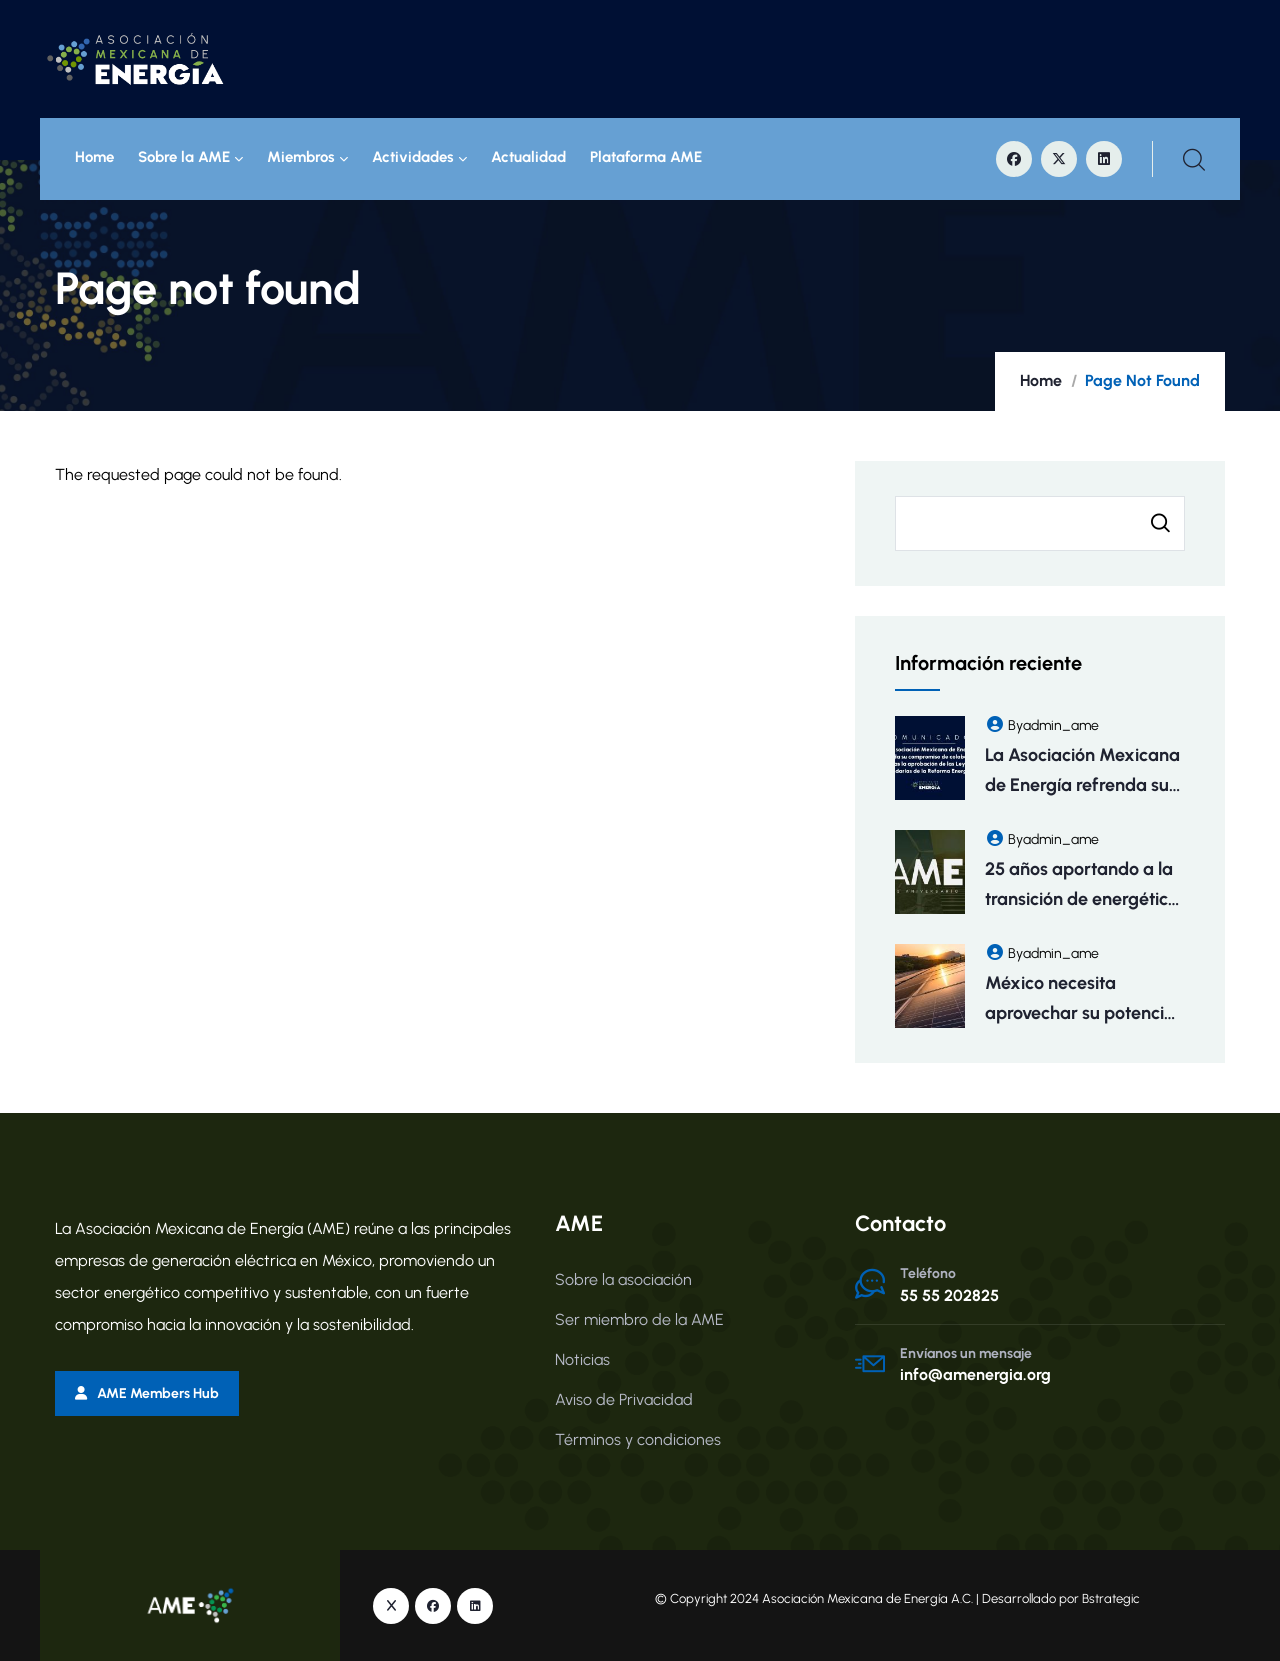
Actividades (419, 158)
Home (94, 158)
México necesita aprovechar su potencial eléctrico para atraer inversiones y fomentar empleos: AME (1082, 1000)
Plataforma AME (646, 158)
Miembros (307, 158)
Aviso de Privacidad (624, 1399)
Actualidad (528, 158)
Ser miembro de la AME (639, 1319)
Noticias (582, 1359)
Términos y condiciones (638, 1439)
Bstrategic (1111, 1598)
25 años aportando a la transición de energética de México (1082, 886)
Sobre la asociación (623, 1279)
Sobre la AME (190, 158)
